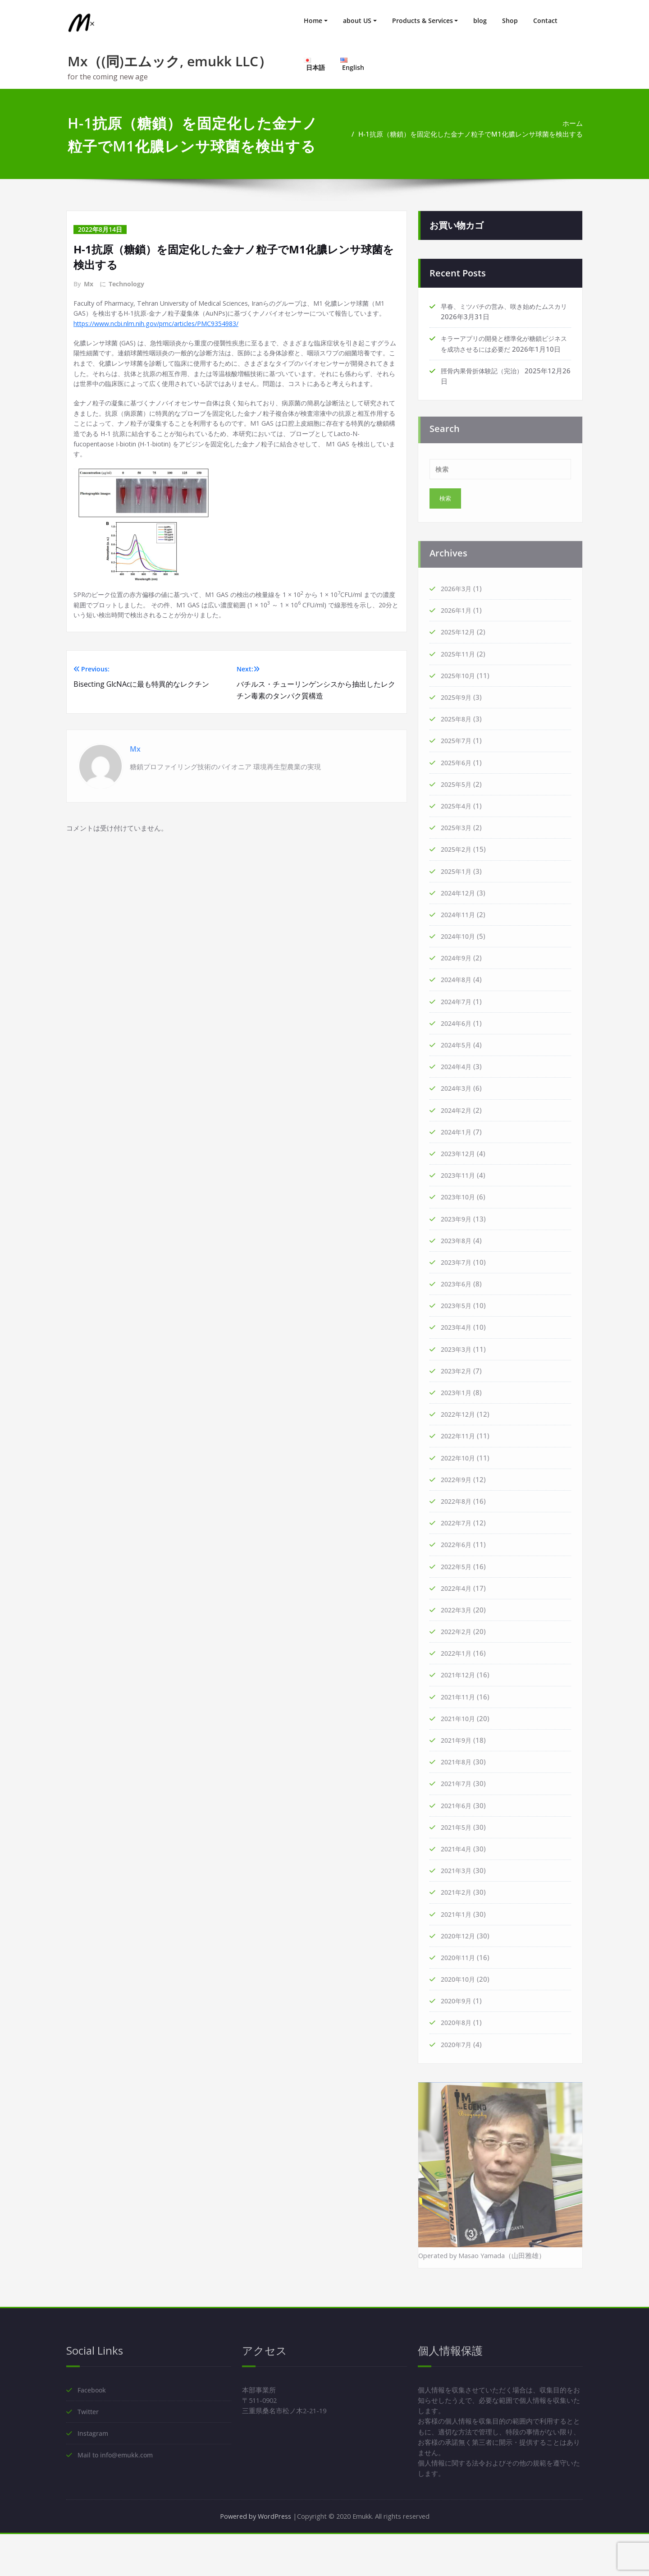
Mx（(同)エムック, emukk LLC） (170, 61)
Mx (88, 284)
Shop (510, 20)
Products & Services (422, 20)
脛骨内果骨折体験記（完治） (485, 382)
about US (357, 20)
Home (313, 20)
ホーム (572, 123)
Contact (545, 20)
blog (480, 20)
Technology (126, 284)
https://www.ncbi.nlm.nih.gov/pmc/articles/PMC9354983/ (162, 335)
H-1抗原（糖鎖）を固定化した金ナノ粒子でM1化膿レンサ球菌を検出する (470, 134)
